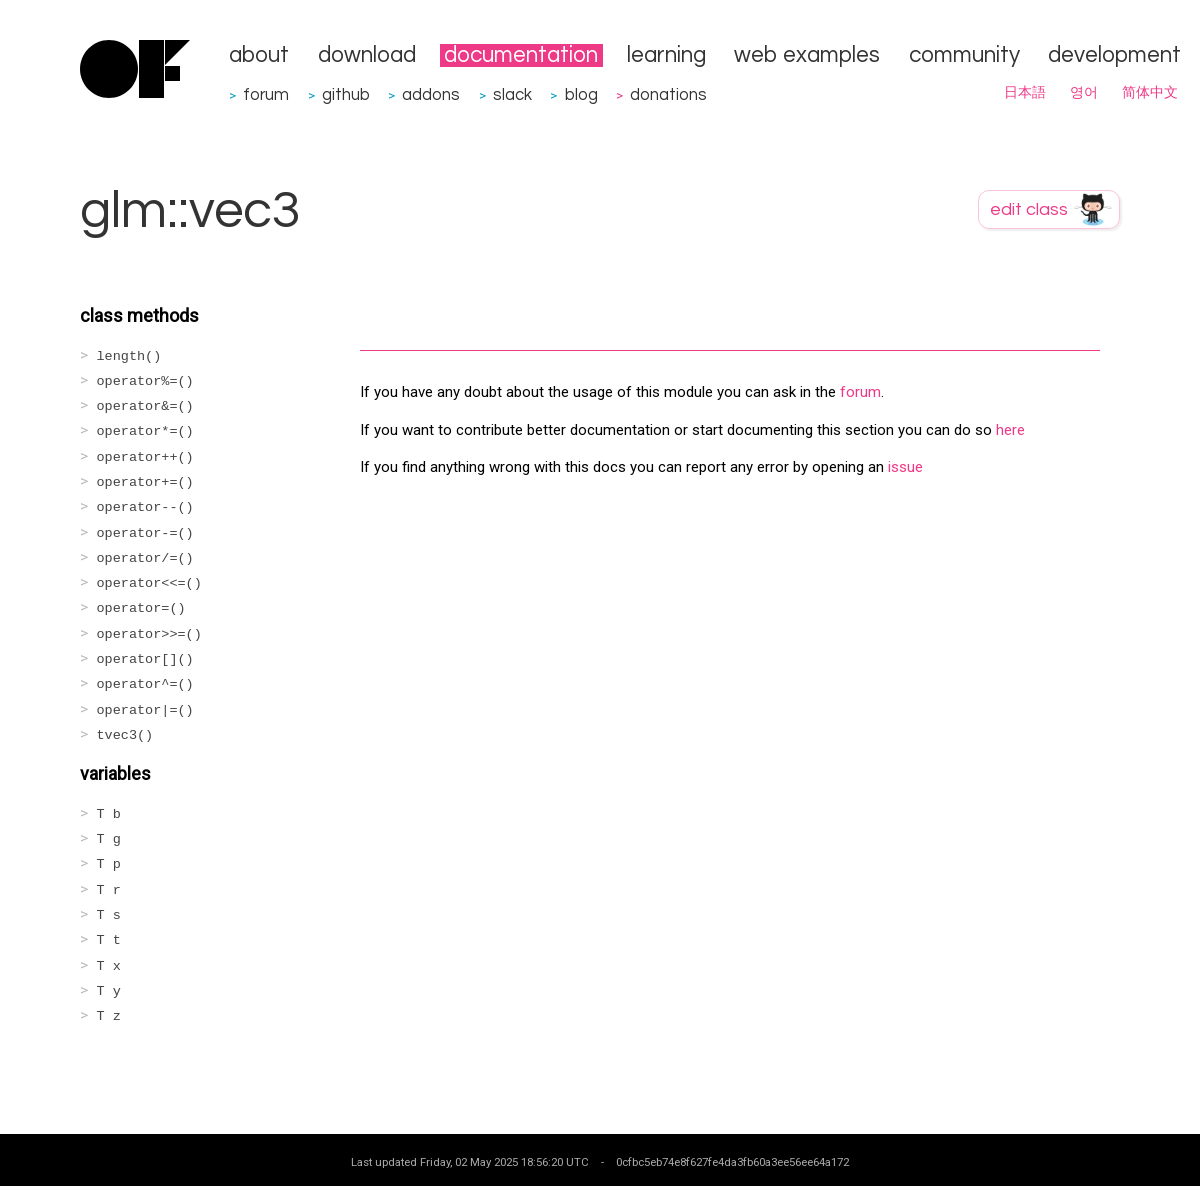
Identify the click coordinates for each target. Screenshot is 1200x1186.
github (346, 94)
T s (109, 915)
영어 (1084, 93)
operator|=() (145, 710)
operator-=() (145, 533)
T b (109, 814)
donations (668, 94)
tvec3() (125, 735)
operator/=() (145, 558)
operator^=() (145, 684)
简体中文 (1150, 93)
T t (109, 940)
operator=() (141, 608)
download (367, 55)
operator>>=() (149, 634)
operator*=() (145, 431)
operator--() (145, 507)
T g (109, 839)
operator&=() (145, 406)
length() (129, 356)
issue (905, 467)
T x (109, 966)
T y (109, 991)
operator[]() (145, 659)
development (1114, 55)
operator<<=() (149, 583)
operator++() (145, 457)
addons (431, 94)
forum (266, 94)
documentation (521, 55)
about (259, 55)
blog (581, 94)
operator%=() (145, 381)
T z (109, 1016)
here (1010, 430)
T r (109, 890)
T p (109, 864)
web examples (807, 55)
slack (512, 94)
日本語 (1025, 93)
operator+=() (145, 482)
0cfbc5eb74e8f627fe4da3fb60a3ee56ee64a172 (732, 1162)
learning (666, 55)
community (964, 55)
